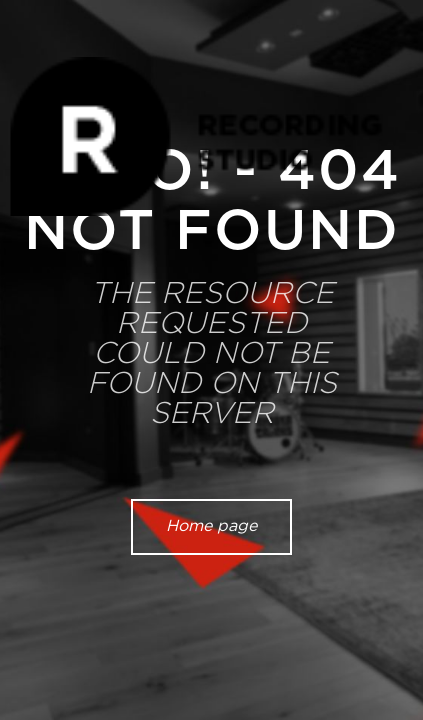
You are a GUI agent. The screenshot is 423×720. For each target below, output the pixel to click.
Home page (211, 526)
